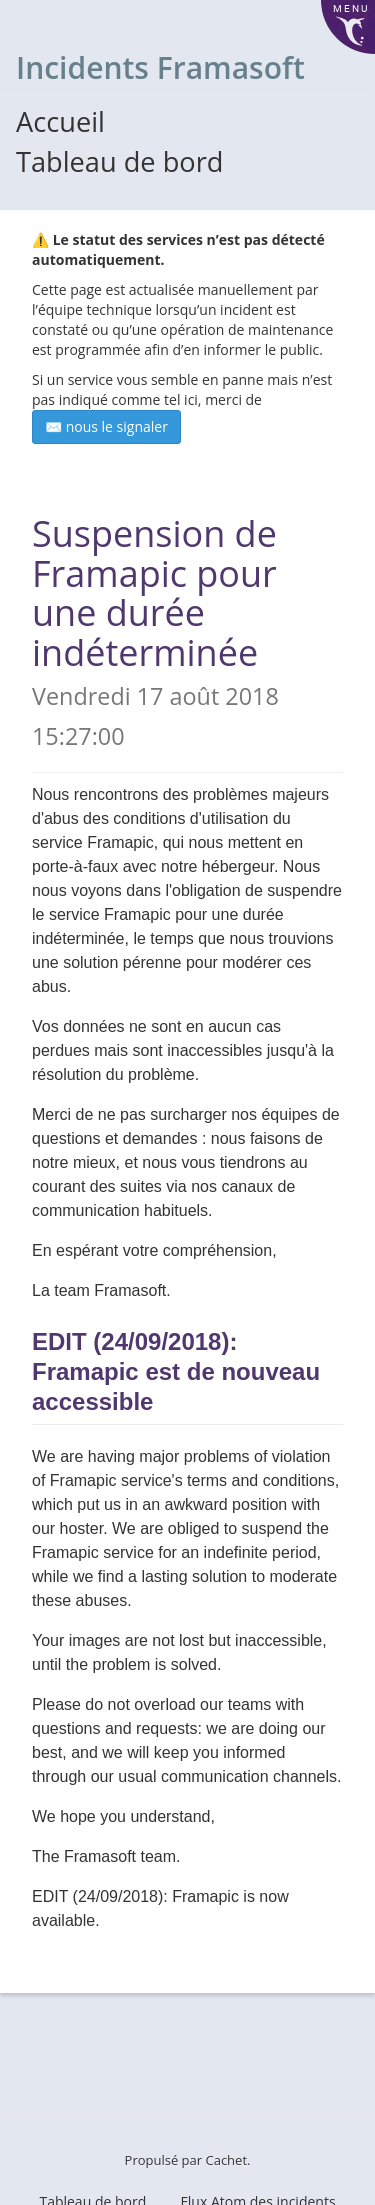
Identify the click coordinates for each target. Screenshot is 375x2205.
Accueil (60, 121)
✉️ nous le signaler (106, 426)
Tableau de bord (119, 161)
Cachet (226, 2160)
